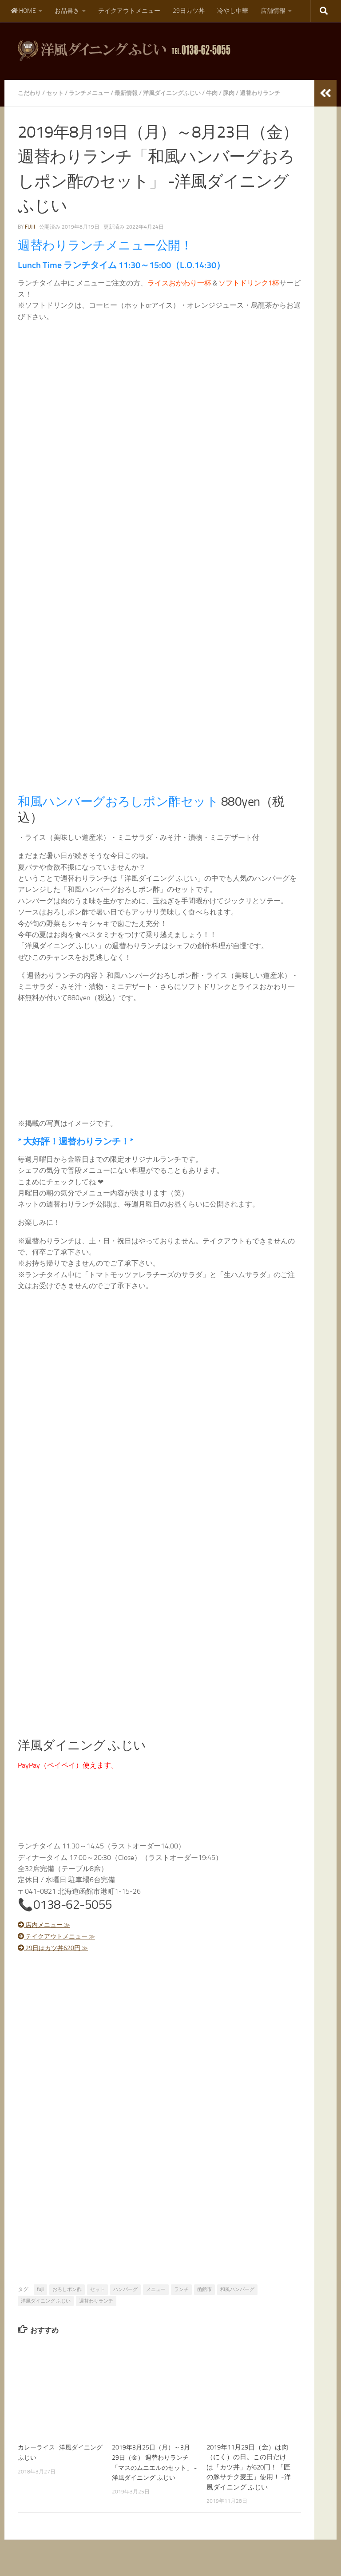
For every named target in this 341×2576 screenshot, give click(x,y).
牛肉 (224, 93)
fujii (30, 237)
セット (57, 93)
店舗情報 (273, 11)
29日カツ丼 (189, 11)
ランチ (181, 2299)
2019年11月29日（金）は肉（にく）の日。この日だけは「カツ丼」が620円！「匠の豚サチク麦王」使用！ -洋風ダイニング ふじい (248, 2477)
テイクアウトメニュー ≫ (62, 1946)
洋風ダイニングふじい (182, 93)
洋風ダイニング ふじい (46, 2311)
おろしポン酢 (67, 2299)
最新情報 (133, 93)
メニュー (156, 2299)
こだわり (30, 93)
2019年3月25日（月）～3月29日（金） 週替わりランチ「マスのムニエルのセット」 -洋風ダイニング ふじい (153, 2477)
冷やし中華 (232, 11)
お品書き (67, 11)
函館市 (204, 2299)
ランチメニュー (93, 93)
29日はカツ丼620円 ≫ (58, 1958)
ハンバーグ (125, 2299)
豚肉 (242, 93)
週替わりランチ (96, 2311)
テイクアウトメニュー (129, 11)
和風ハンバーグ (237, 2299)
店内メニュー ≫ (48, 1935)
